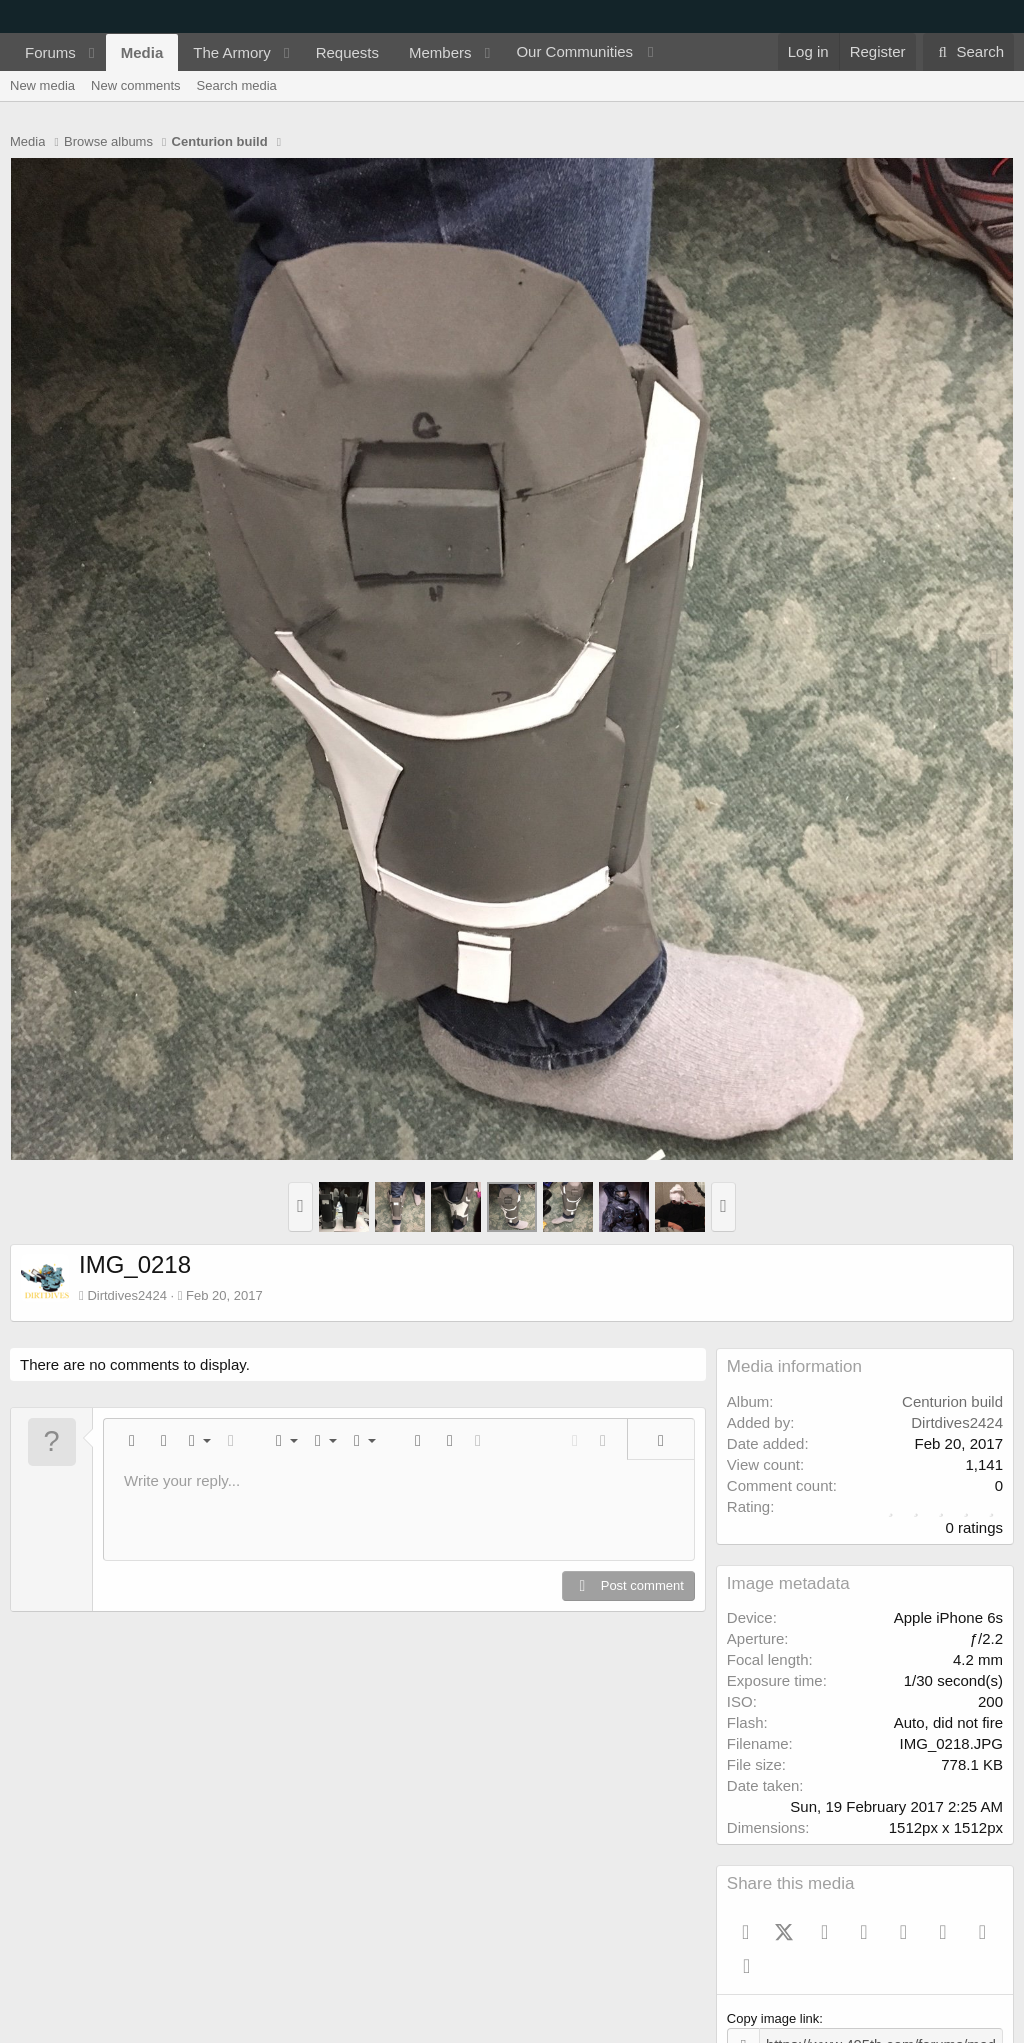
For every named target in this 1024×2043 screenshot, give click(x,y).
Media (142, 52)
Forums (50, 52)
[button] (92, 52)
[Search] (968, 52)
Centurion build (952, 1401)
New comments (136, 85)
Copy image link (773, 2018)
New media (42, 85)
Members (440, 52)
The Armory (232, 52)
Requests (347, 52)
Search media (237, 85)
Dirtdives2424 (127, 1295)
